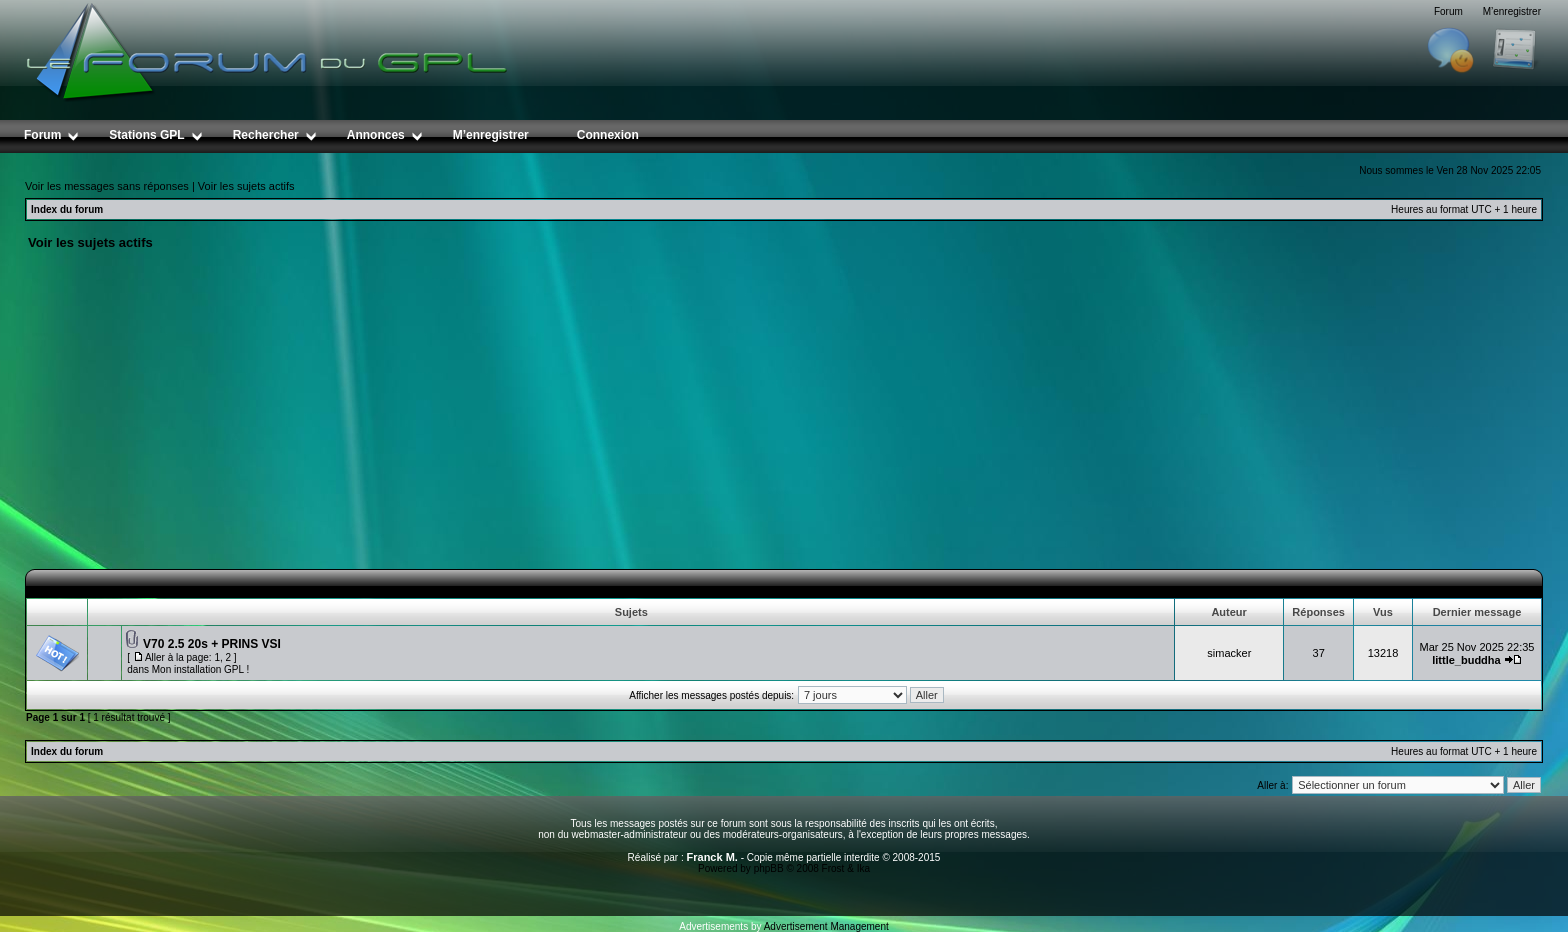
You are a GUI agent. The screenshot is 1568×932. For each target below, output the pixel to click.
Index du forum (67, 209)
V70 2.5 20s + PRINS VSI (212, 644)
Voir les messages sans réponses (107, 186)
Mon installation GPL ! (200, 669)
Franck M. (712, 857)
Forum (1448, 11)
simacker (1229, 653)
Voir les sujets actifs (246, 186)
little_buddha (1466, 660)
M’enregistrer (1512, 11)
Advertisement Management (826, 926)
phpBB (769, 868)
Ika (863, 868)
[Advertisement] (784, 419)
